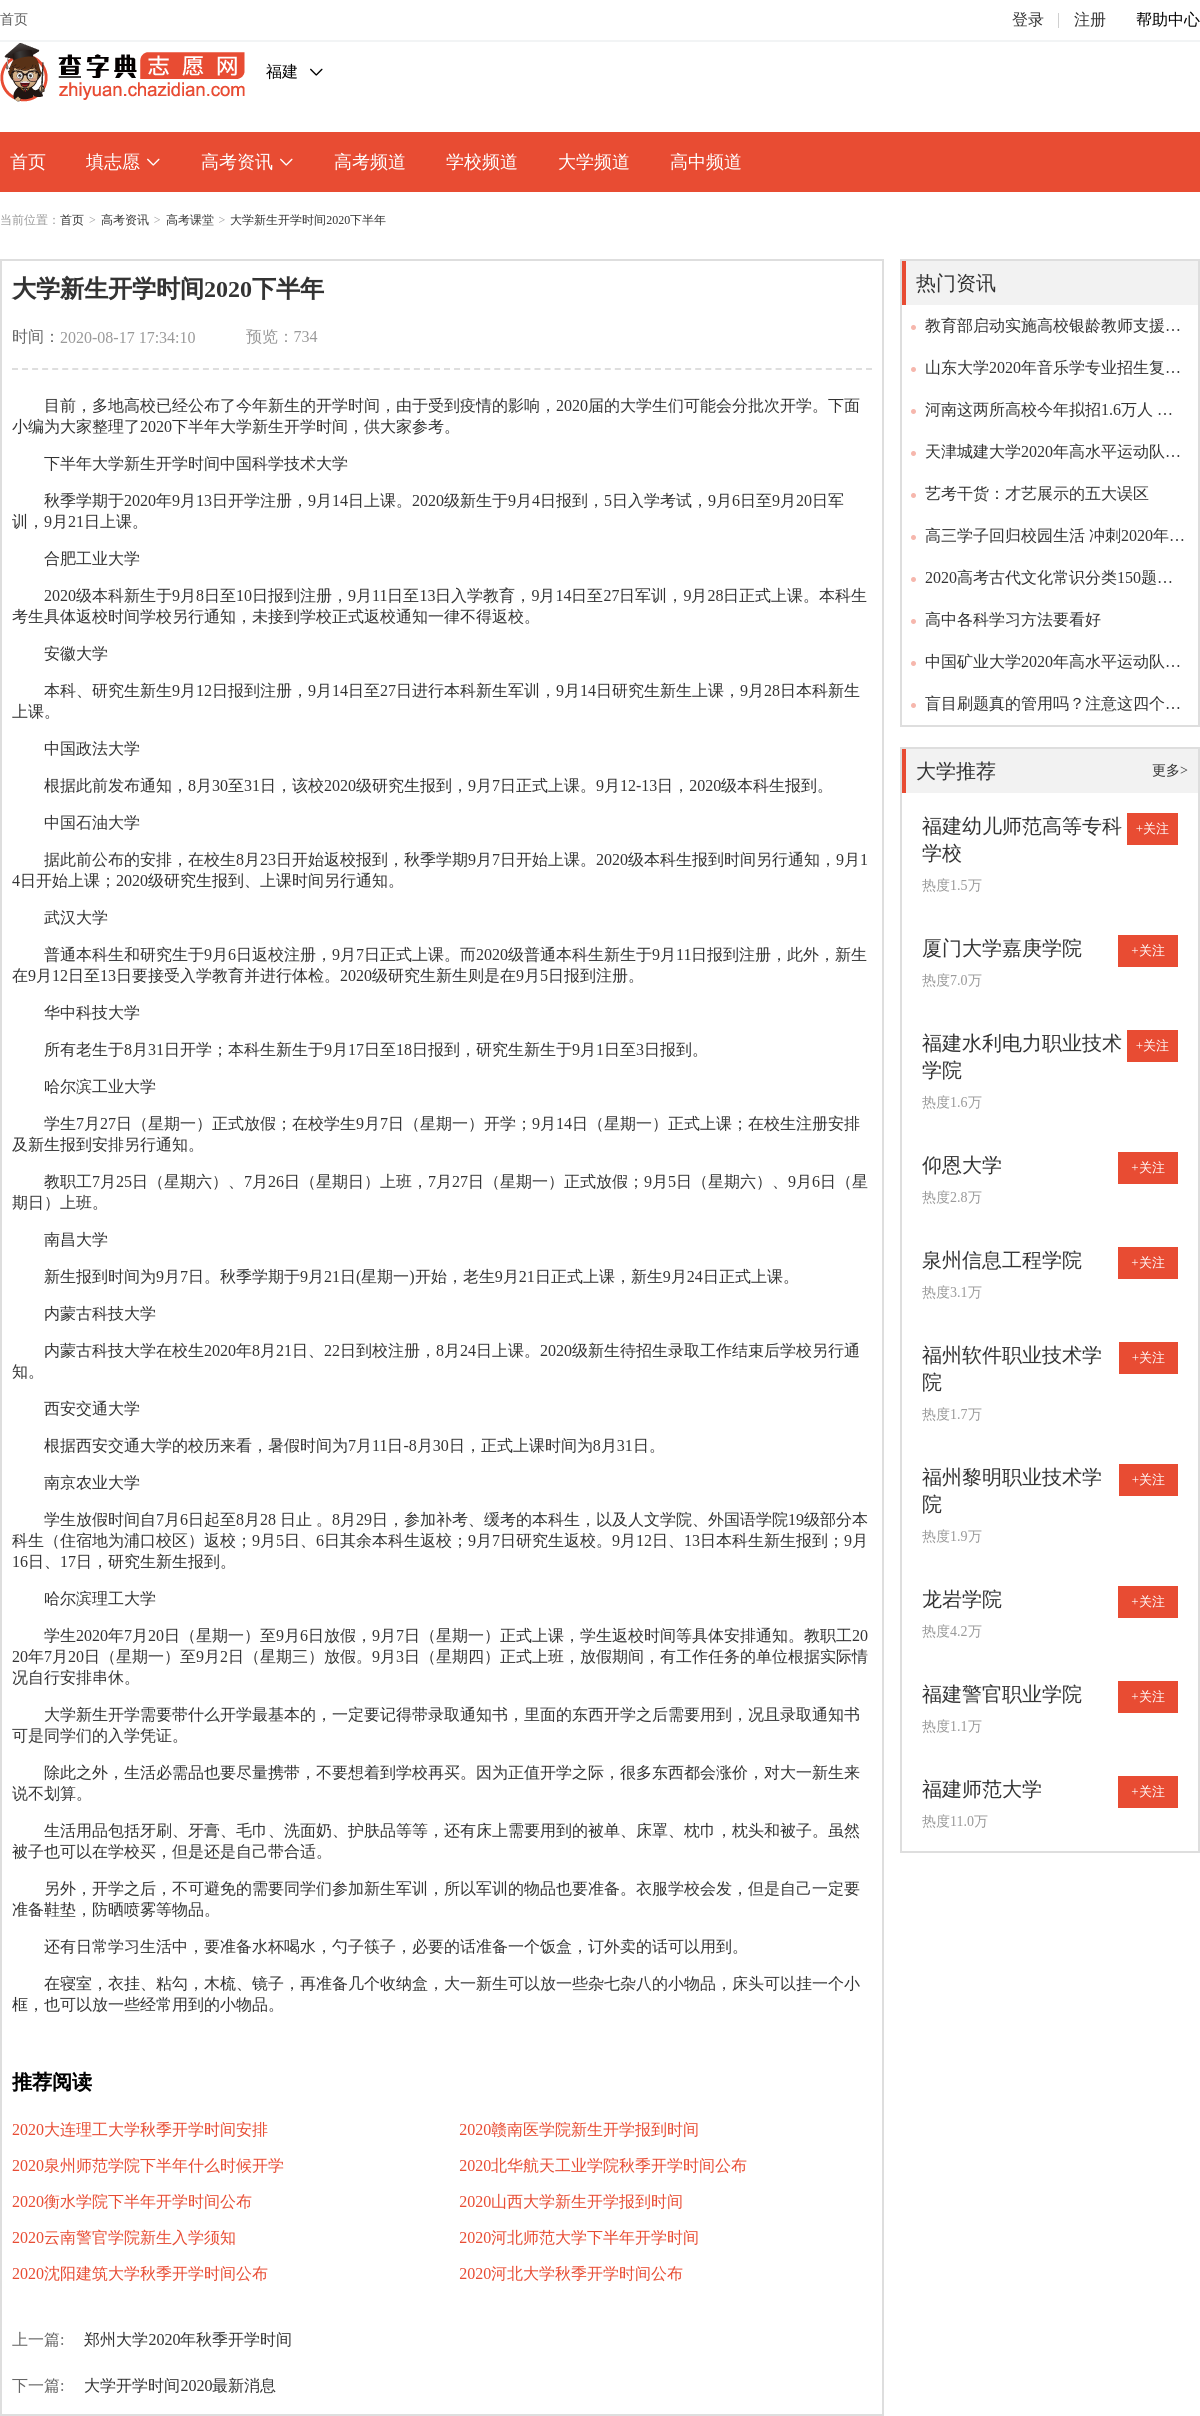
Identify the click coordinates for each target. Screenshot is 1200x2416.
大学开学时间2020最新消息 (180, 2385)
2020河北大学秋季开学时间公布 (571, 2273)
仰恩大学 (962, 1165)
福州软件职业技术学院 (1012, 1368)
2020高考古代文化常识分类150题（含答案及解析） (1041, 584)
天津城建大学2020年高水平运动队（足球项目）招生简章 (1045, 458)
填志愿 (123, 162)
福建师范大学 (982, 1789)
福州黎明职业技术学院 (1012, 1490)
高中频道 (706, 162)
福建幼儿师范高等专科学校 (1022, 839)
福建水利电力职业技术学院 (1022, 1056)
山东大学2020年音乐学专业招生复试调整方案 (1053, 374)
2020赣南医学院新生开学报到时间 (579, 2129)
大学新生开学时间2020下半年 (308, 220)
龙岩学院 (962, 1599)
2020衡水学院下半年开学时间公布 (132, 2201)
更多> (1170, 770)
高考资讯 (247, 162)
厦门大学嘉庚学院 (1002, 948)
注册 (1090, 19)
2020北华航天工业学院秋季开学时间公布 (603, 2165)
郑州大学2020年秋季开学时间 (188, 2339)
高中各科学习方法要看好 (1013, 619)
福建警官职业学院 (1002, 1694)
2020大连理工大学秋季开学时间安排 (140, 2129)
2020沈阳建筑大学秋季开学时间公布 (140, 2273)
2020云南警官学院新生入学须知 (124, 2237)
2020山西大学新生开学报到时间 (571, 2201)
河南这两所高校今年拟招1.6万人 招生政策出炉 (1049, 416)
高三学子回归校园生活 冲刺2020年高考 (1055, 542)
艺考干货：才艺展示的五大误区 (1037, 493)
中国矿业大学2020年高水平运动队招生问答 (1053, 668)
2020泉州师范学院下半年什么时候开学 (148, 2165)
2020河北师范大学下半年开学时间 (579, 2237)
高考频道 (370, 162)
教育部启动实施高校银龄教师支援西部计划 (1053, 332)
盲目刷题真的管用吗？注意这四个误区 (1053, 710)
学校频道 (482, 162)
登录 (1028, 19)
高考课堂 (190, 220)
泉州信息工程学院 (1002, 1260)
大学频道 (594, 162)
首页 (14, 19)
